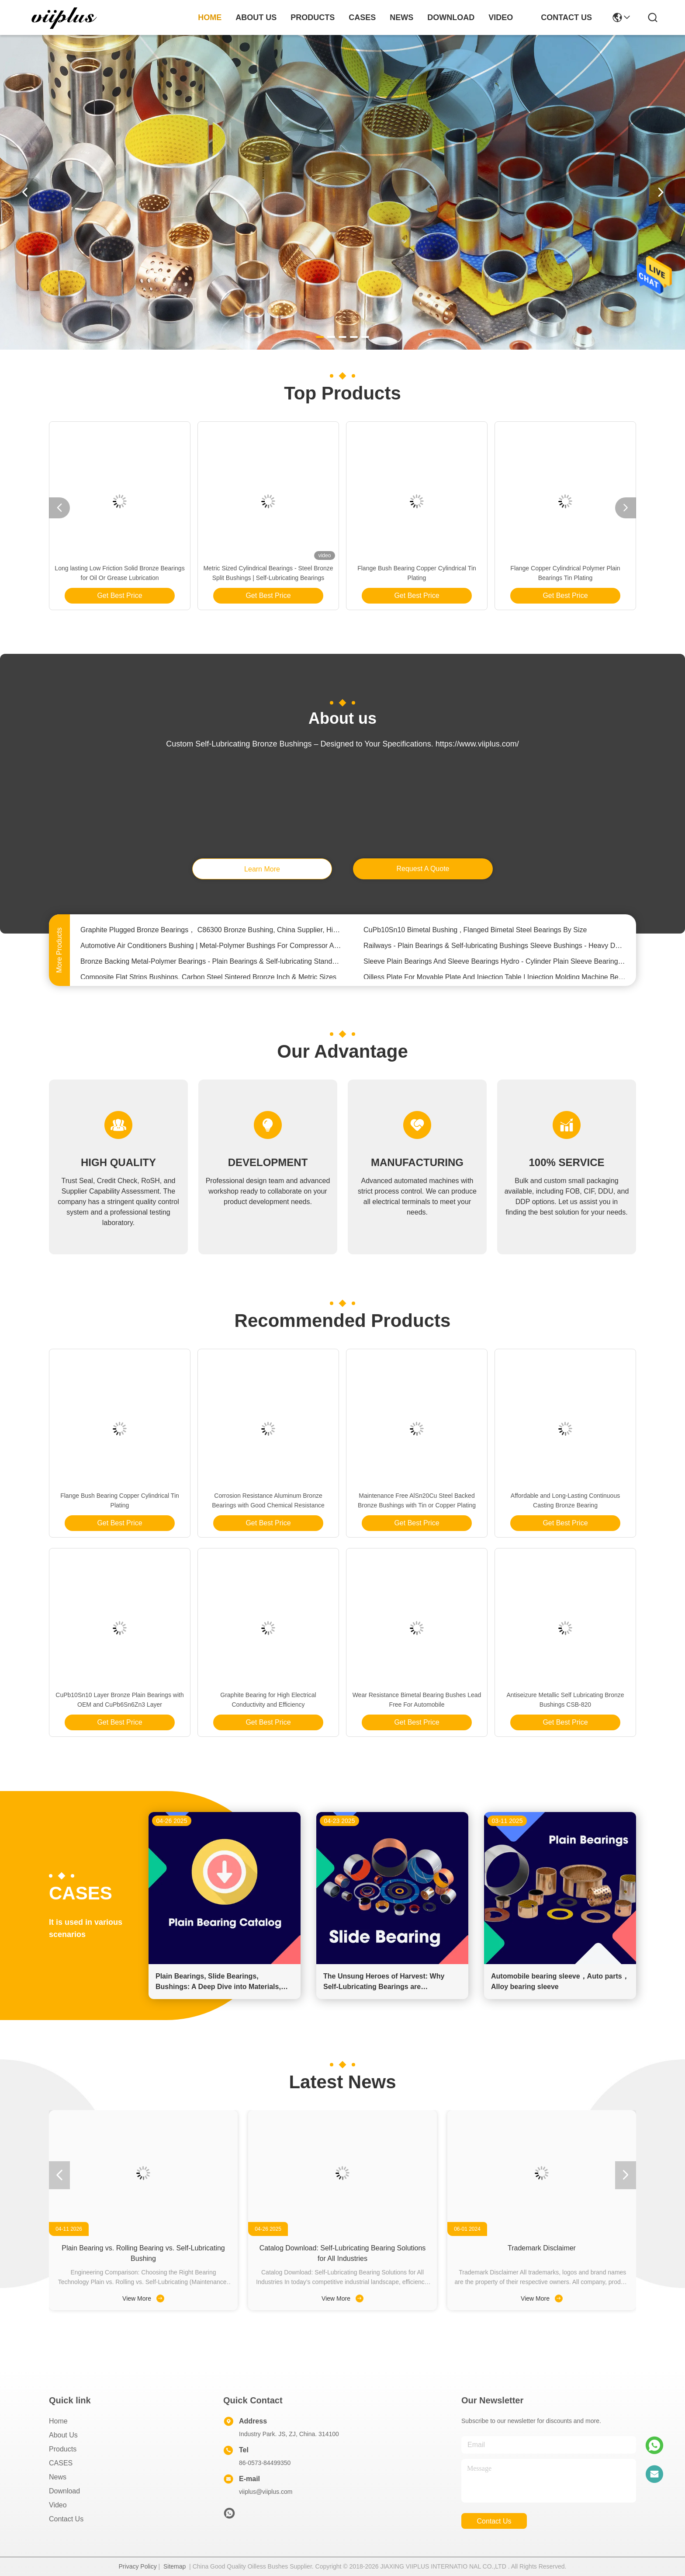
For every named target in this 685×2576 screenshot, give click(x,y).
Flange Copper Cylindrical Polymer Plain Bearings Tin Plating (565, 573)
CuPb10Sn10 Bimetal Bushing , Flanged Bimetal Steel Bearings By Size (475, 934)
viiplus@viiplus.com (265, 2491)
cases (362, 17)
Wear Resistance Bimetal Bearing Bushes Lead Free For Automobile (417, 1699)
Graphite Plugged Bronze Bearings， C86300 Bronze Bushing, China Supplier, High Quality (211, 934)
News (57, 2477)
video (500, 17)
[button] (320, 337)
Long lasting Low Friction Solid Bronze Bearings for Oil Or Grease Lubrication (119, 573)
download (450, 17)
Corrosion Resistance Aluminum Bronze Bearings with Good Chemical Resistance (268, 1500)
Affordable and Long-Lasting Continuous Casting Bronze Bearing (565, 1500)
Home (209, 17)
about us (256, 17)
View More (143, 2298)
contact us (566, 17)
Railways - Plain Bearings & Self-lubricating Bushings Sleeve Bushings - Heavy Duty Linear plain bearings (494, 950)
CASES (61, 2463)
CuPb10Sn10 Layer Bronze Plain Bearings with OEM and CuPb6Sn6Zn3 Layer (119, 1699)
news (401, 17)
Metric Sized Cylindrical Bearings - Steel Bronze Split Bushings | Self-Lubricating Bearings (268, 573)
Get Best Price (119, 595)
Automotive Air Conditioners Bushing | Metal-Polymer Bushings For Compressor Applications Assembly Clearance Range (211, 950)
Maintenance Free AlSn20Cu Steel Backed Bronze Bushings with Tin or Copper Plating (417, 1500)
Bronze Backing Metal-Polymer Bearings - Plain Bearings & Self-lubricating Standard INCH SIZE (211, 965)
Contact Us (66, 2519)
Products (62, 2449)
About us (63, 2435)
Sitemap (174, 2566)
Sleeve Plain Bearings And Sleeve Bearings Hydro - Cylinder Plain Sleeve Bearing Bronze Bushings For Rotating (494, 965)
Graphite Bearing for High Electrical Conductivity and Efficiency (268, 1699)
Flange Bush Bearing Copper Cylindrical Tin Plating (416, 573)
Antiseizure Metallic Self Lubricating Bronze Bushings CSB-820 (565, 1699)
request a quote (423, 868)
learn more (262, 869)
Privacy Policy (138, 2566)
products (313, 17)
